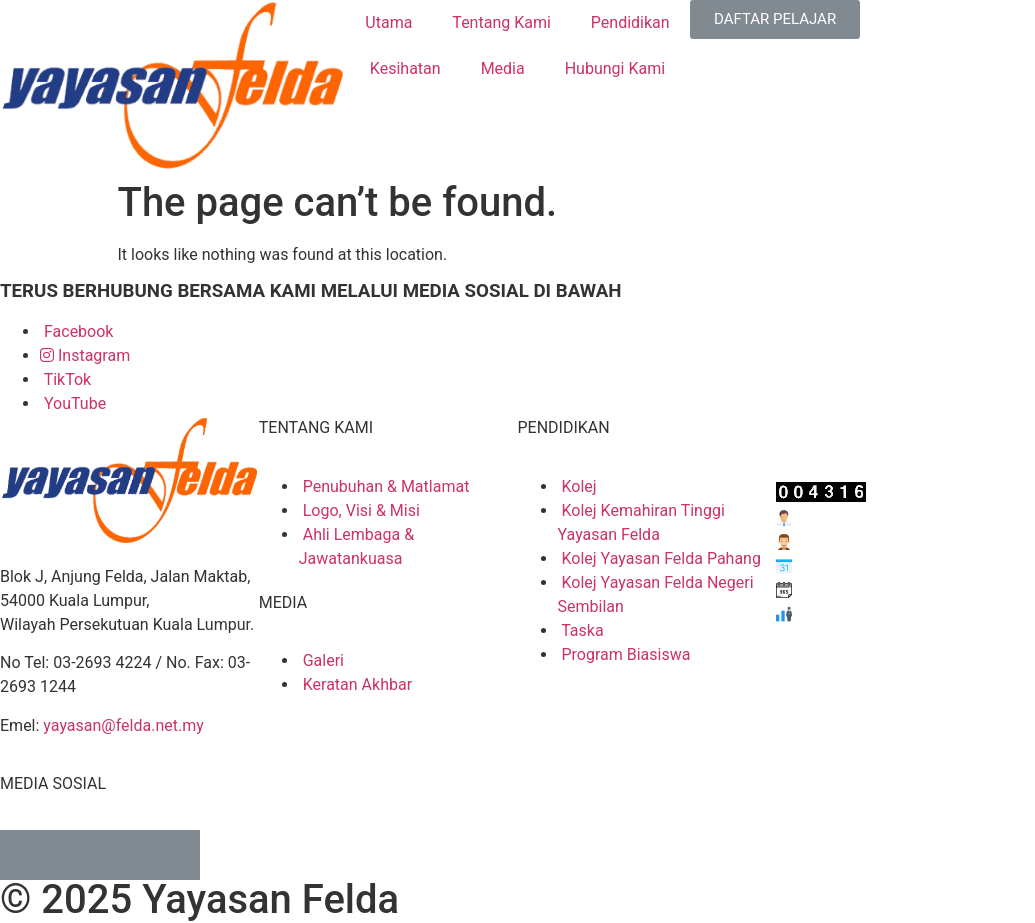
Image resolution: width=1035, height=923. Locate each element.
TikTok (65, 379)
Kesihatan (405, 68)
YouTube (73, 403)
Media (503, 68)
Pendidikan (630, 22)
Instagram (85, 355)
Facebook (76, 331)
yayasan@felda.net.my (123, 725)
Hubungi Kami (615, 68)
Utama (388, 22)
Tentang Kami (501, 22)
